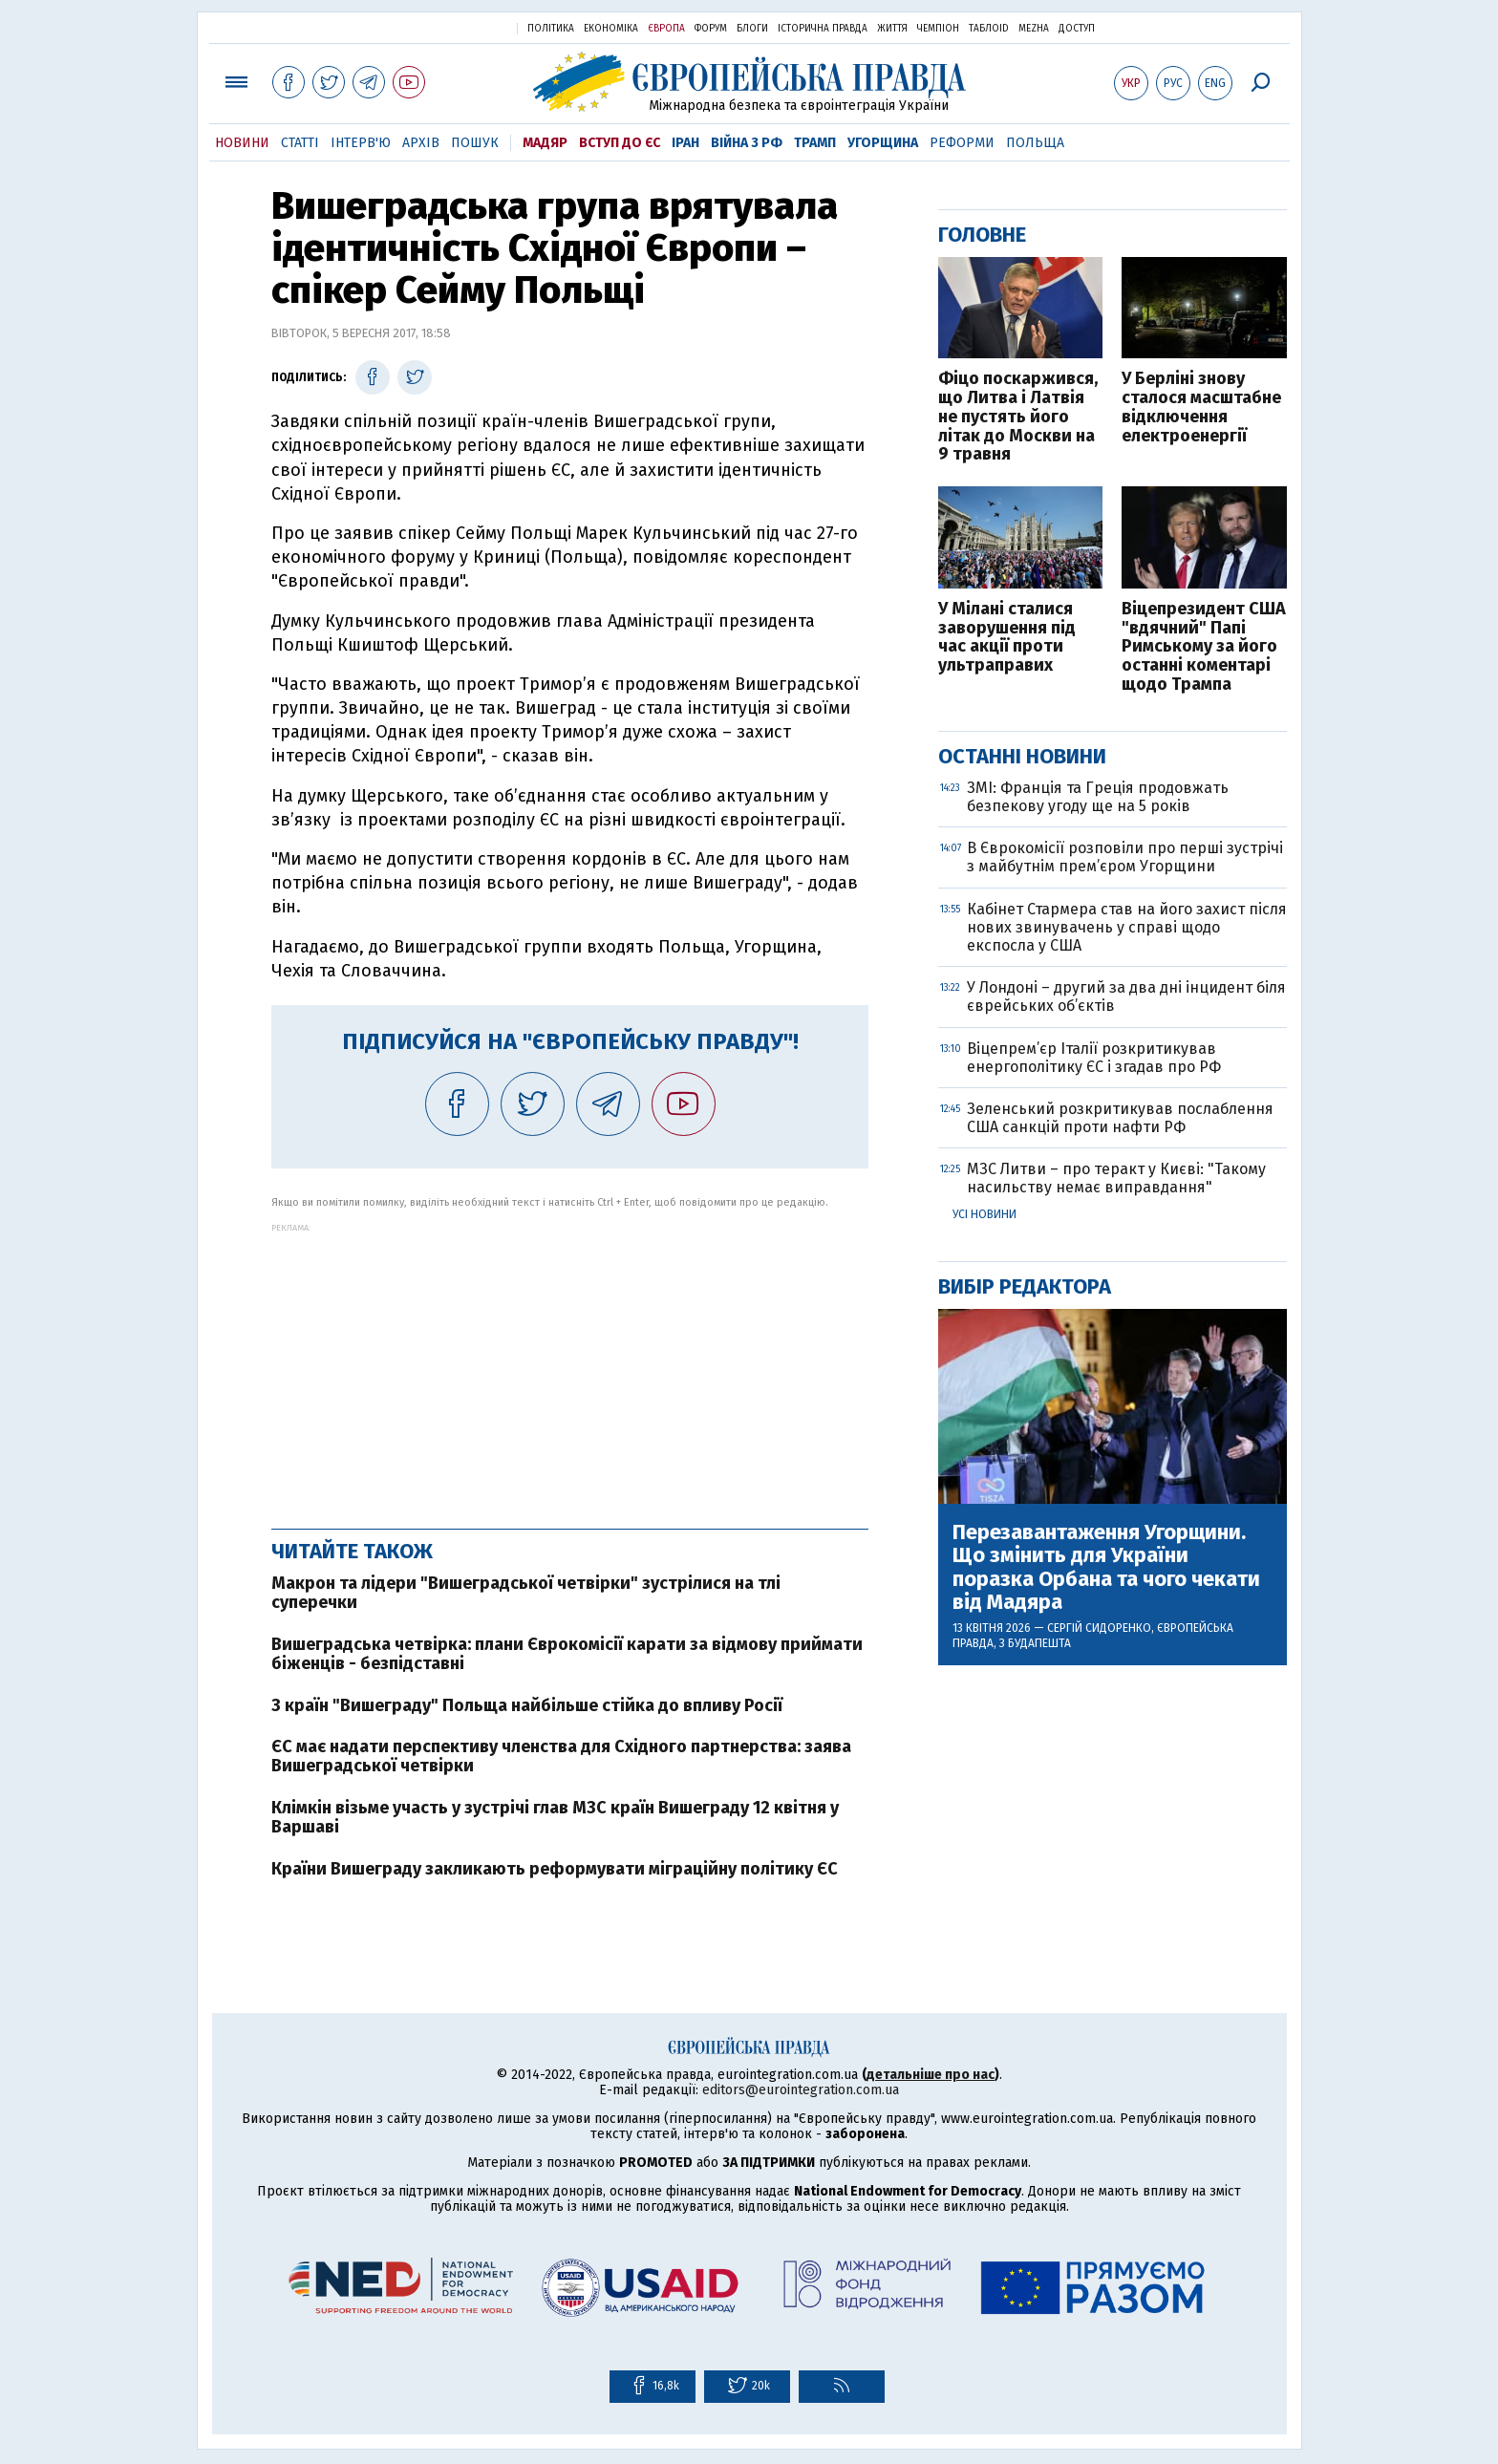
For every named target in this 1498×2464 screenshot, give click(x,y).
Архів (420, 143)
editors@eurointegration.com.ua (800, 2090)
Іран (685, 143)
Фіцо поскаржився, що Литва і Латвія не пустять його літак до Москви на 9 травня (1018, 417)
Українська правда (455, 27)
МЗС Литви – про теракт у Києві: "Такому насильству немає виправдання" (1116, 1178)
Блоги (752, 28)
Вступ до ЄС (619, 143)
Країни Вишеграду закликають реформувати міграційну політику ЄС (554, 1868)
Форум (711, 28)
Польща (1035, 143)
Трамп (815, 143)
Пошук (475, 143)
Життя (892, 28)
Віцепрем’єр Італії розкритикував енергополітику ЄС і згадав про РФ (1094, 1057)
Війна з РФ (746, 143)
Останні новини (1022, 756)
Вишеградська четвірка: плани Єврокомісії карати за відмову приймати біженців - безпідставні (567, 1654)
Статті (300, 143)
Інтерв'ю (361, 143)
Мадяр (545, 143)
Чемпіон (938, 28)
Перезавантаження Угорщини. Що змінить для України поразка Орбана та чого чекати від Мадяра (1106, 1567)
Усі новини (984, 1214)
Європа (666, 28)
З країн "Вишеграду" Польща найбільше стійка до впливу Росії (526, 1705)
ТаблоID (989, 28)
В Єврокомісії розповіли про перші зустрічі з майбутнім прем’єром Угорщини (1125, 857)
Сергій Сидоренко (1099, 1628)
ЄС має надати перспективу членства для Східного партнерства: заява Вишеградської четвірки (561, 1756)
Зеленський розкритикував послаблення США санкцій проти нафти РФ (1120, 1118)
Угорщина (882, 143)
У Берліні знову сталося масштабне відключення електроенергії (1201, 407)
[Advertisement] (569, 1366)
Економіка (611, 28)
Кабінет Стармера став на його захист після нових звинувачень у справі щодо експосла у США (1127, 927)
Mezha (1033, 28)
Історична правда (822, 28)
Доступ (1077, 28)
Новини (242, 143)
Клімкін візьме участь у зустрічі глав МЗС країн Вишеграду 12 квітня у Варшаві (555, 1817)
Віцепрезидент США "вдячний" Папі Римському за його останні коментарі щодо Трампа (1204, 647)
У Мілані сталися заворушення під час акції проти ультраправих (1007, 637)
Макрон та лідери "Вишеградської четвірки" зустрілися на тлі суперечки (526, 1593)
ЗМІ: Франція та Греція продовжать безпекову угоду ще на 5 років (1098, 797)
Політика (550, 28)
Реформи (962, 143)
